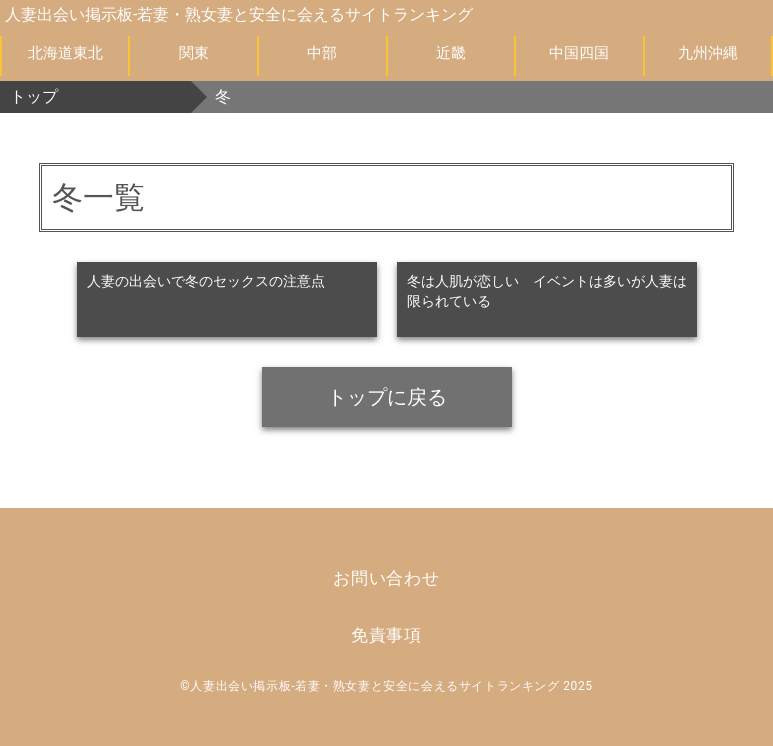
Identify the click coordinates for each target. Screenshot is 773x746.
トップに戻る (387, 397)
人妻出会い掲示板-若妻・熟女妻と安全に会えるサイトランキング (239, 14)
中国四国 (579, 53)
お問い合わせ (386, 578)
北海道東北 (65, 53)
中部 (322, 53)
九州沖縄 (708, 53)
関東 (194, 53)
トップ (34, 96)
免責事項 (386, 635)
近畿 (451, 53)
